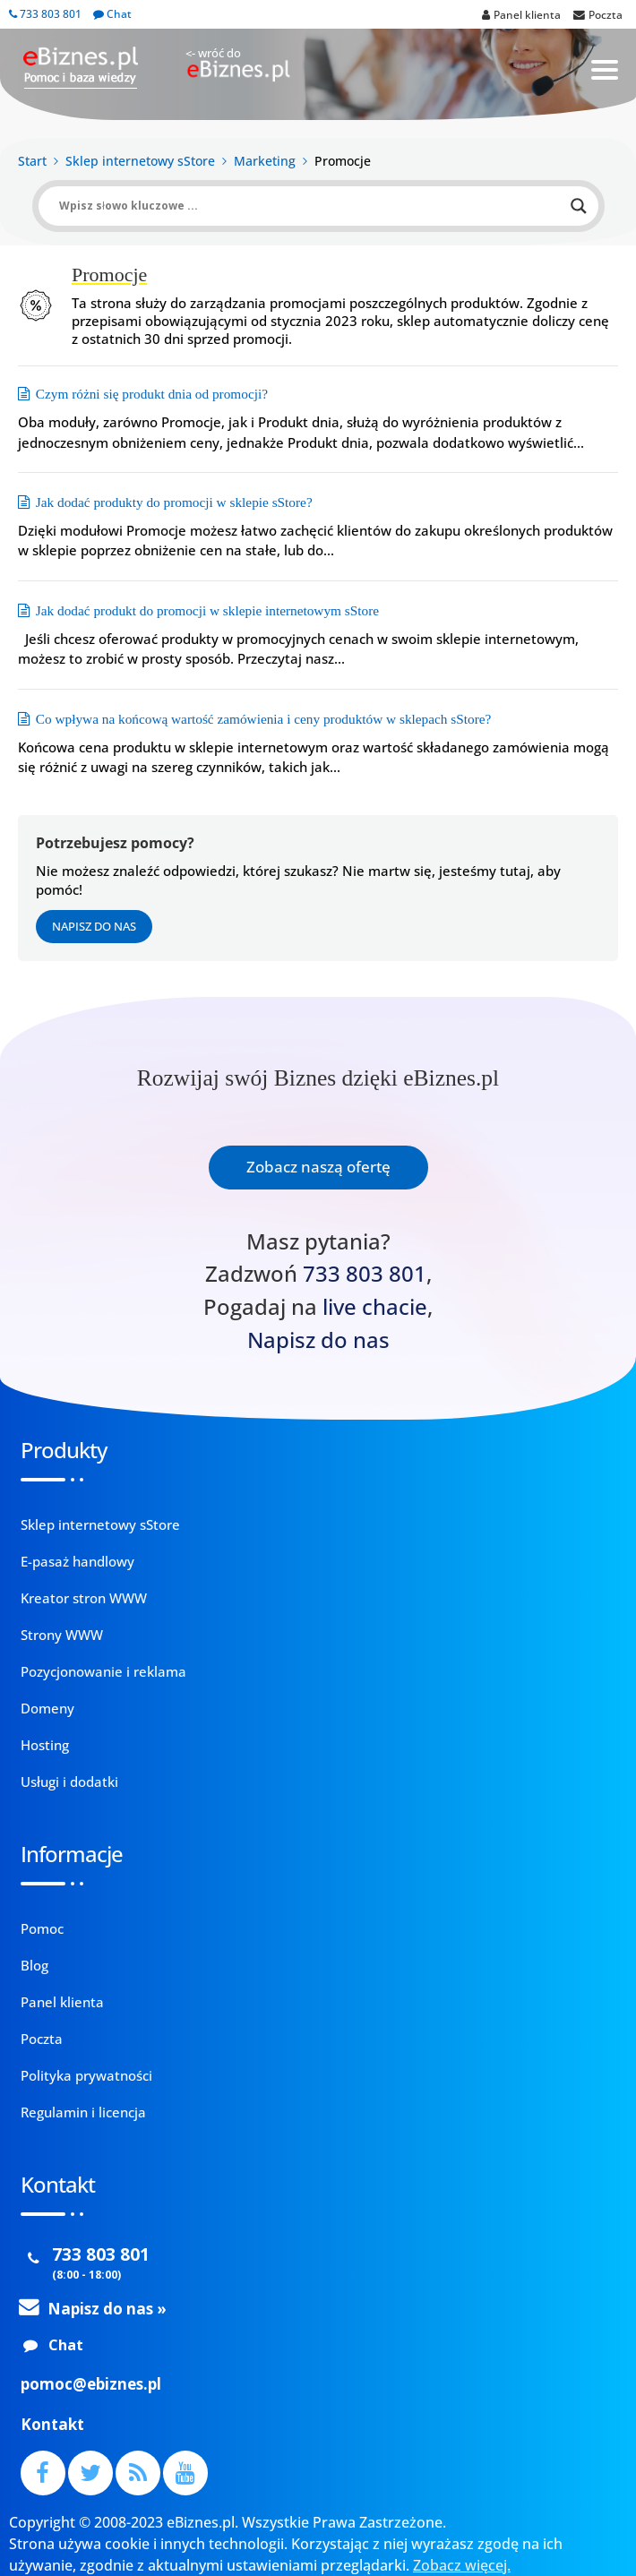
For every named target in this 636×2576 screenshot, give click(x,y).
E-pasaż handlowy (77, 1561)
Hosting (45, 1745)
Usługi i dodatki (69, 1781)
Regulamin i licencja (83, 2112)
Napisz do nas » (107, 2308)
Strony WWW (62, 1635)
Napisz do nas (94, 926)
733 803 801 (45, 13)
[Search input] (310, 206)
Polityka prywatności (86, 2075)
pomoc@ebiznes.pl (91, 2384)
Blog (34, 1965)
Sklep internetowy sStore (100, 1524)
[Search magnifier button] (578, 206)
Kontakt (52, 2424)
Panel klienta (62, 2002)
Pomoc (42, 1928)
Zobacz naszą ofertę (318, 1166)
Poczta (42, 2039)
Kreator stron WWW (84, 1598)
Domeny (47, 1708)
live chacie (374, 1306)
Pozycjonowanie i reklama (103, 1671)
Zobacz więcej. (462, 2565)
